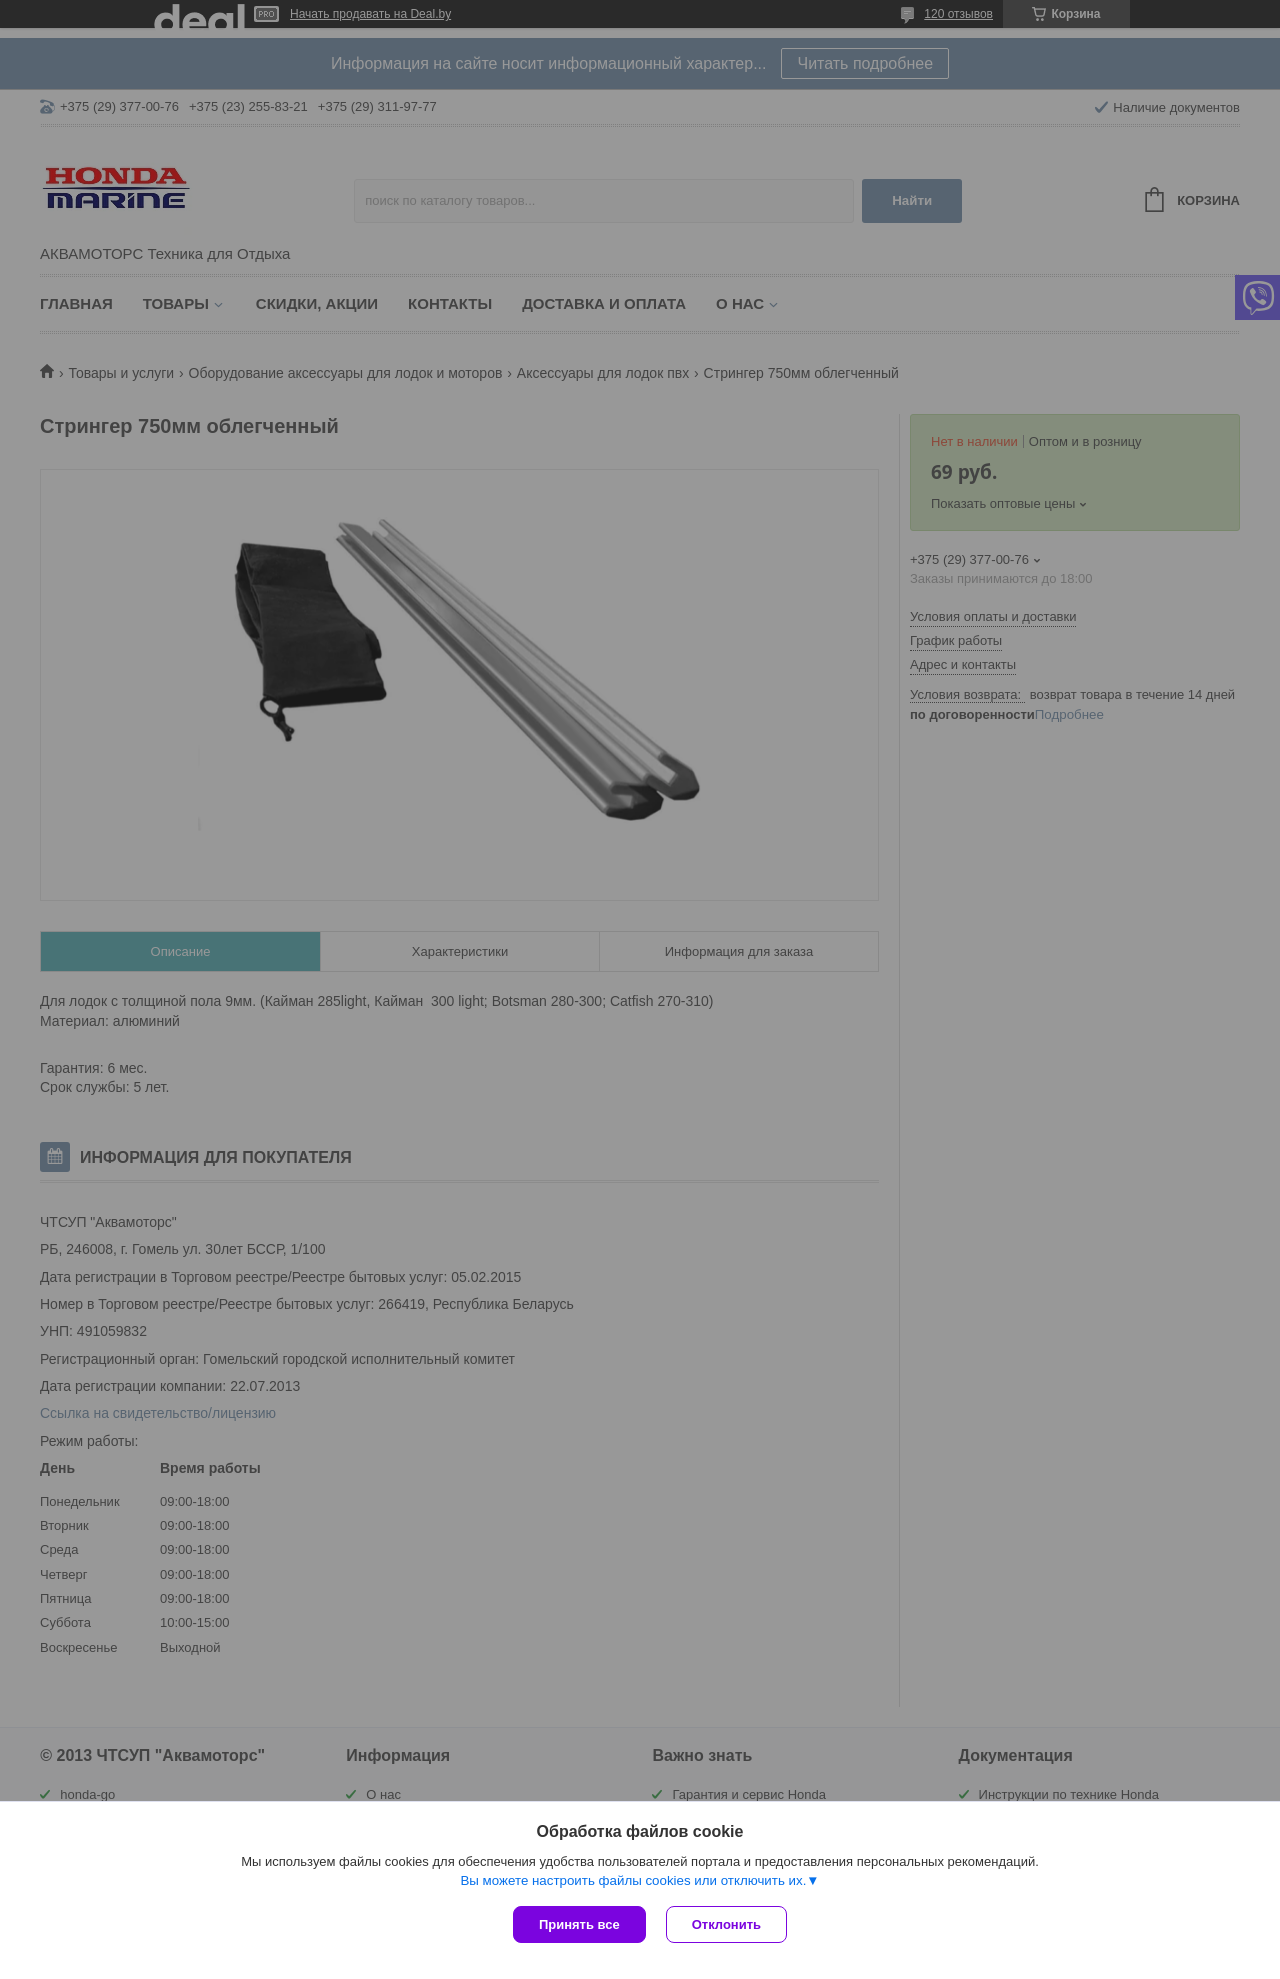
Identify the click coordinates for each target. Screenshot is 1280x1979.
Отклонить (726, 1924)
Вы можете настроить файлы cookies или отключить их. (633, 1880)
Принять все (579, 1924)
